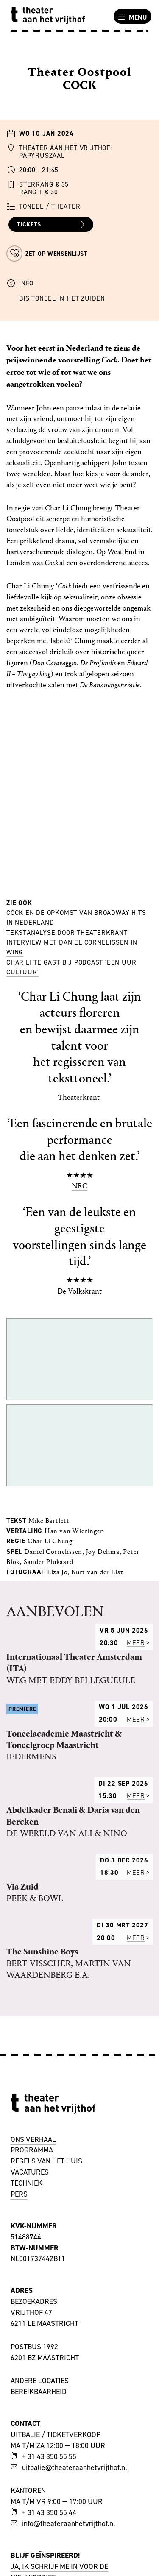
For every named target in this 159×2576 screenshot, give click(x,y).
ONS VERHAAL (33, 2139)
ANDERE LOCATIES (40, 2380)
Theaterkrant (79, 1097)
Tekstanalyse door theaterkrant (67, 932)
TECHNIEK (26, 2183)
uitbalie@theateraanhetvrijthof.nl (69, 2467)
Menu (131, 17)
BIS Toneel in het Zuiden (62, 298)
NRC (79, 1186)
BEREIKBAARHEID (39, 2391)
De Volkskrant (79, 1291)
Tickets (52, 224)
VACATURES (30, 2172)
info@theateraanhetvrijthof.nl (63, 2523)
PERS (19, 2194)
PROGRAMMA (32, 2150)
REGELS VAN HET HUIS (46, 2161)
